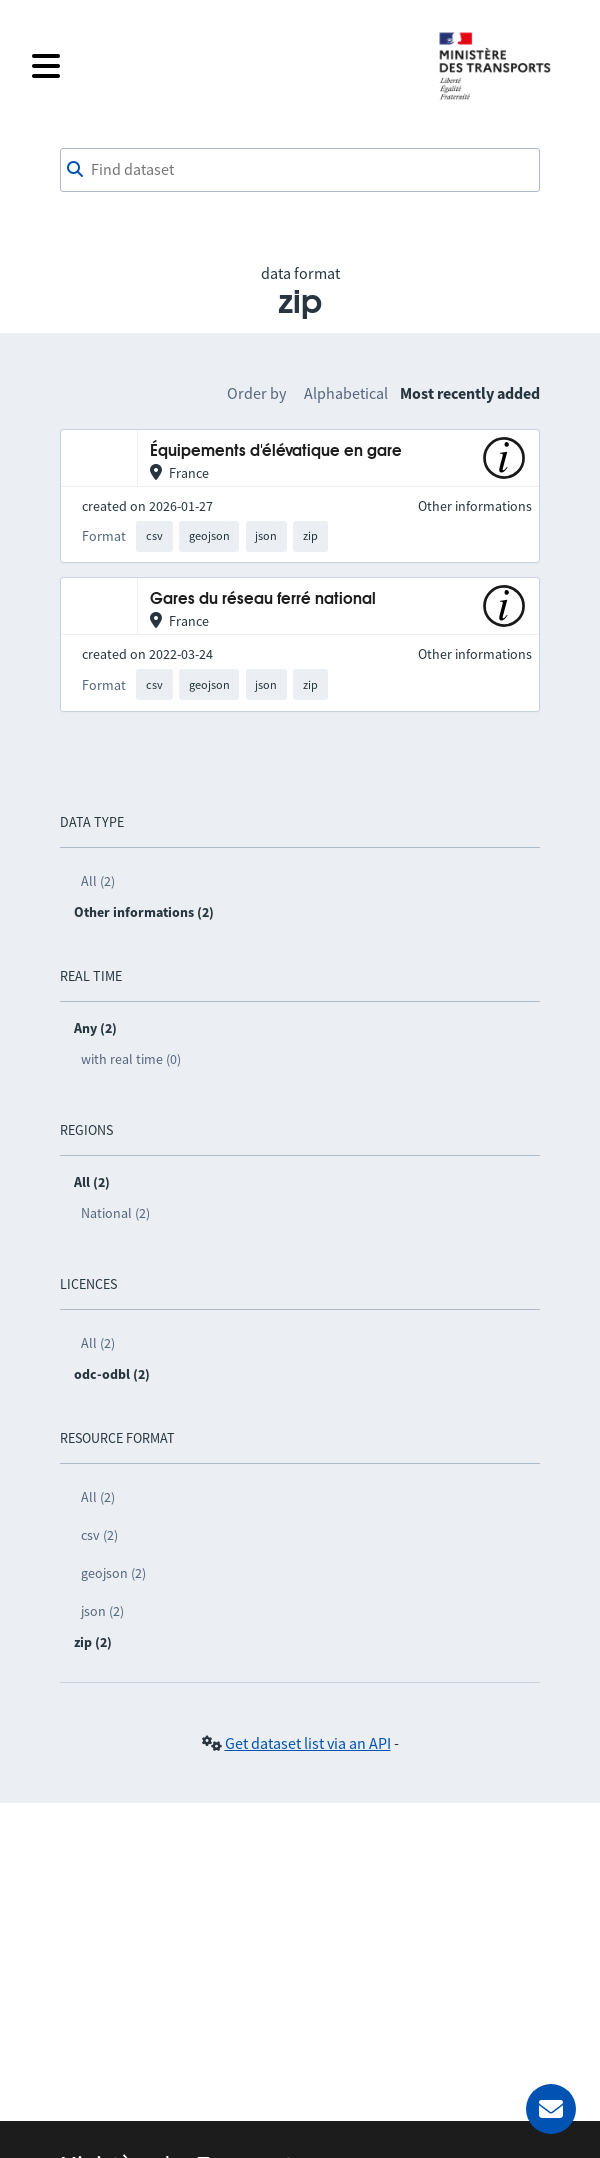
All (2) (98, 881)
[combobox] (300, 170)
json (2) (102, 1611)
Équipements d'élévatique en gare (276, 451)
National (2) (115, 1213)
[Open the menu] (222, 66)
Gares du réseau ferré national (263, 599)
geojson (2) (113, 1573)
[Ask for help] (551, 2109)
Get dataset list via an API (308, 1743)
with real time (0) (131, 1059)
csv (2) (99, 1535)
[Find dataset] (300, 170)
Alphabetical (346, 393)
